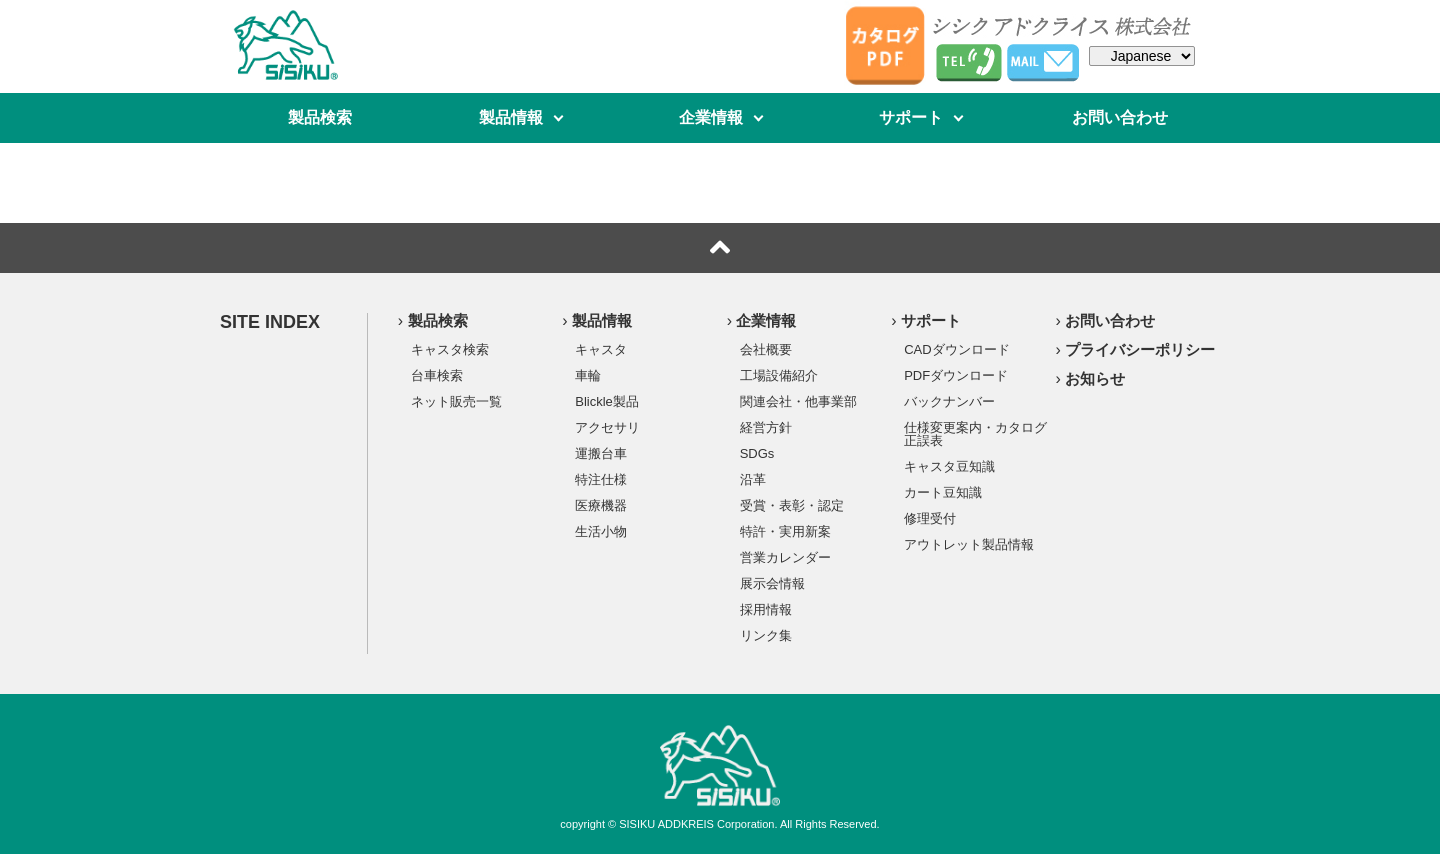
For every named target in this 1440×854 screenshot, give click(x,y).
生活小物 (601, 531)
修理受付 (930, 518)
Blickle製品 (607, 401)
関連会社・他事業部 (798, 401)
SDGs (757, 453)
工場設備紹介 (779, 375)
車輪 (588, 375)
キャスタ (601, 349)
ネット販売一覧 (456, 401)
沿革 (753, 479)
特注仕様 (601, 479)
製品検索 (320, 117)
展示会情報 (772, 583)
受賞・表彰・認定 (792, 505)
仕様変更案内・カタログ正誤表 (975, 433)
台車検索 (437, 375)
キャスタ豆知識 (949, 466)
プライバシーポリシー (1140, 349)
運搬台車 (601, 453)
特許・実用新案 (785, 531)
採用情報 (766, 609)
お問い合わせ (1120, 117)
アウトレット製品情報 (969, 544)
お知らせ (1095, 378)
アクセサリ (607, 427)
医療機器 (601, 505)
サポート (911, 117)
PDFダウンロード (956, 375)
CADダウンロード (956, 349)
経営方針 (766, 427)
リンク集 (766, 635)
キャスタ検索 (450, 349)
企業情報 (711, 117)
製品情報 (511, 117)
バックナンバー (949, 401)
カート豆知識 (943, 492)
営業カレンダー (785, 557)
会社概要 (766, 349)
